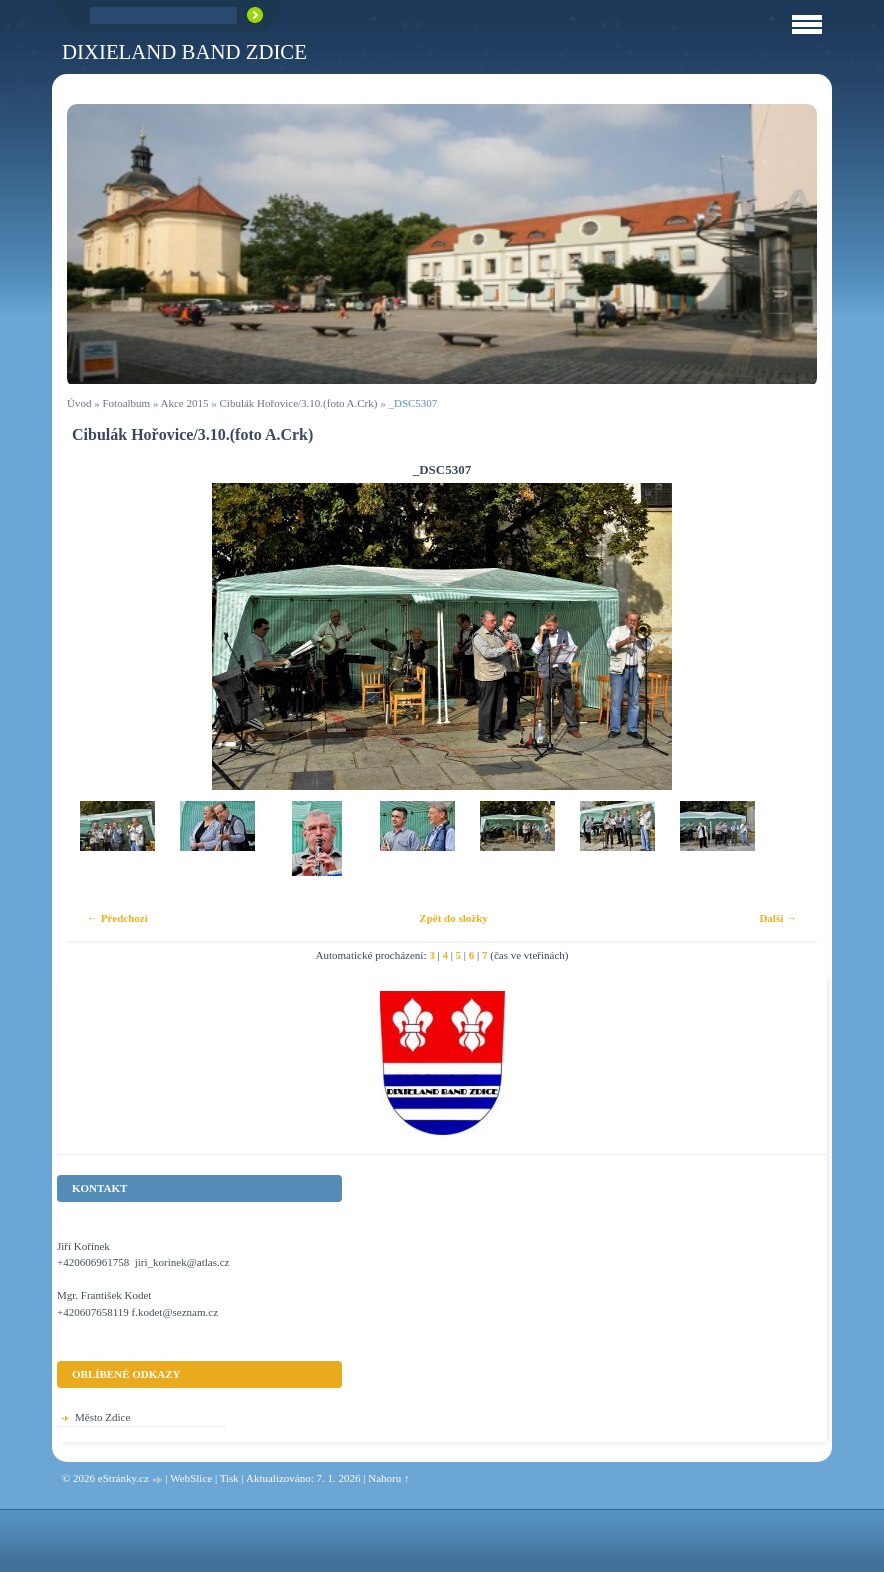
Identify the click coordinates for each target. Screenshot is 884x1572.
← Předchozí (117, 918)
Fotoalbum (126, 403)
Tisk (229, 1478)
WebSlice (191, 1478)
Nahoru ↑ (388, 1478)
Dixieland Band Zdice (184, 51)
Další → (778, 918)
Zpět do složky (453, 918)
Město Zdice (102, 1417)
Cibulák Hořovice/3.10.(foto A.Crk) (299, 403)
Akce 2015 (185, 403)
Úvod (79, 403)
